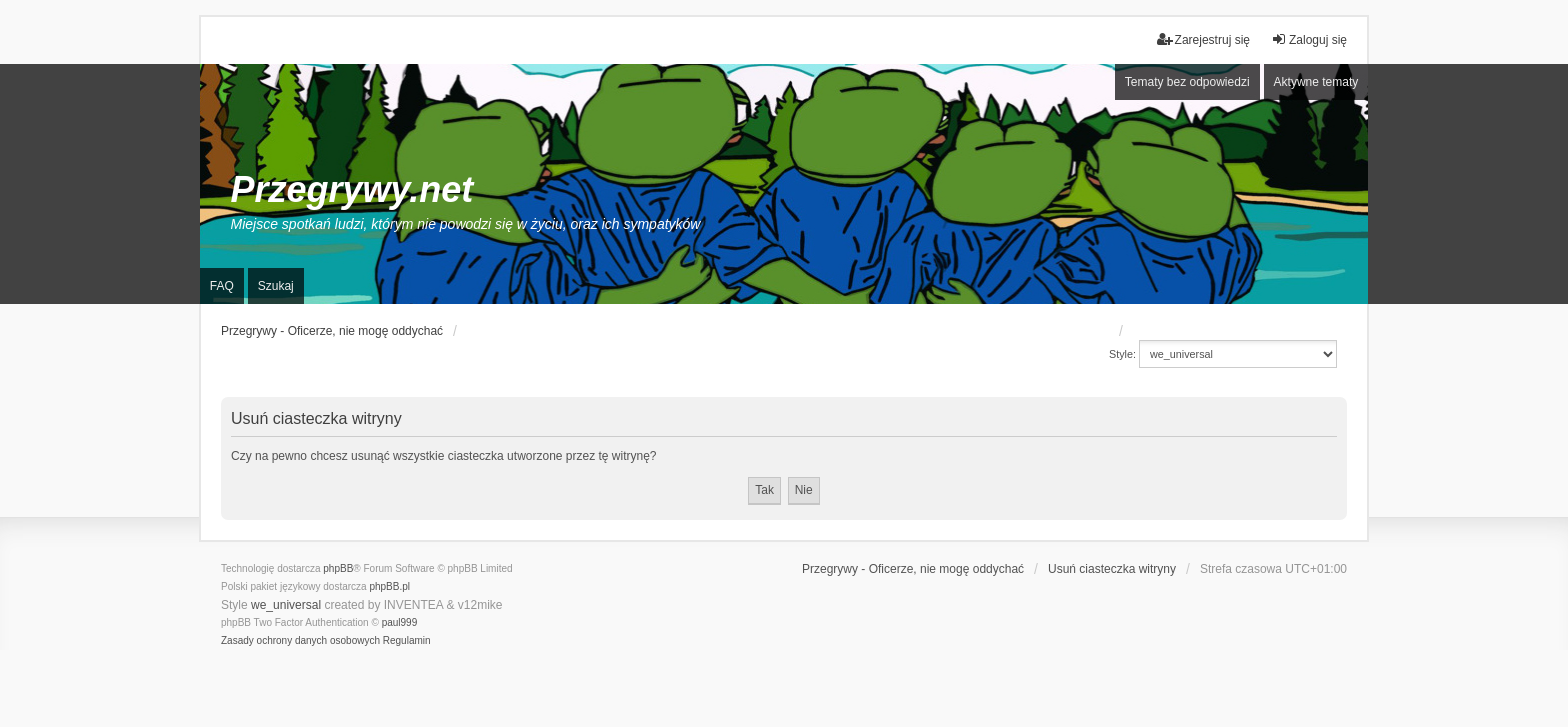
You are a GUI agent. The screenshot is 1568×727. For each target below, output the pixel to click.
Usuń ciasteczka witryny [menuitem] (1112, 569)
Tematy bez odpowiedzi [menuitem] (1187, 82)
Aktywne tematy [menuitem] (1316, 82)
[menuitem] (300, 641)
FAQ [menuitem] (222, 286)
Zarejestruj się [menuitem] (1203, 39)
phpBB (338, 568)
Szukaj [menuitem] (276, 286)
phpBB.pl (389, 586)
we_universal (286, 605)
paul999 (400, 622)
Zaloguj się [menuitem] (1309, 39)
